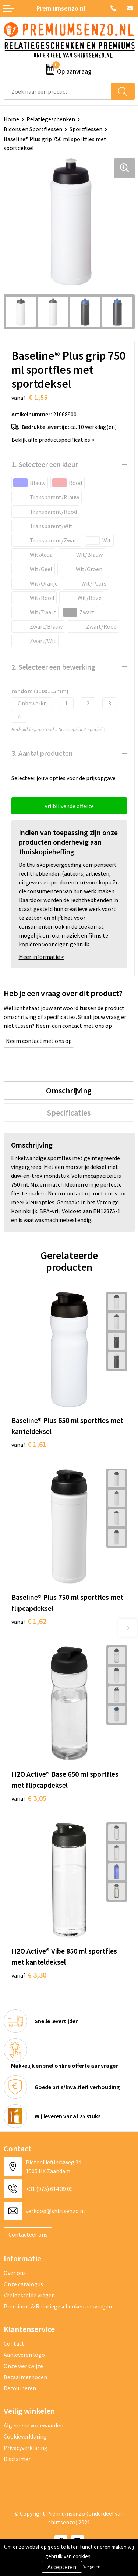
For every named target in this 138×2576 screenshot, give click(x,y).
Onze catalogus (23, 2284)
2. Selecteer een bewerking (53, 666)
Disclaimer (17, 2458)
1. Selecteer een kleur (44, 464)
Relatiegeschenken (50, 119)
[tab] (69, 1090)
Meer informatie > (41, 956)
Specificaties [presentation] (69, 1112)
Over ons (15, 2272)
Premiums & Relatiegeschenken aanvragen (58, 2306)
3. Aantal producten (42, 753)
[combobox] (57, 91)
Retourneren (20, 2388)
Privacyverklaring (25, 2447)
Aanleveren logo (24, 2354)
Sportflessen (86, 129)
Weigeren (91, 2566)
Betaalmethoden (25, 2377)
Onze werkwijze (23, 2366)
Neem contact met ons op (39, 1040)
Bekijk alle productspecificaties (53, 439)
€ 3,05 (28, 1797)
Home (11, 119)
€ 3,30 (28, 1974)
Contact (14, 2343)
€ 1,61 (28, 1444)
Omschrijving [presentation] (69, 1090)
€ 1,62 (28, 1621)
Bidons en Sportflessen (33, 129)
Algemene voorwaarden (33, 2425)
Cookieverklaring (25, 2436)
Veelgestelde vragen (29, 2295)
